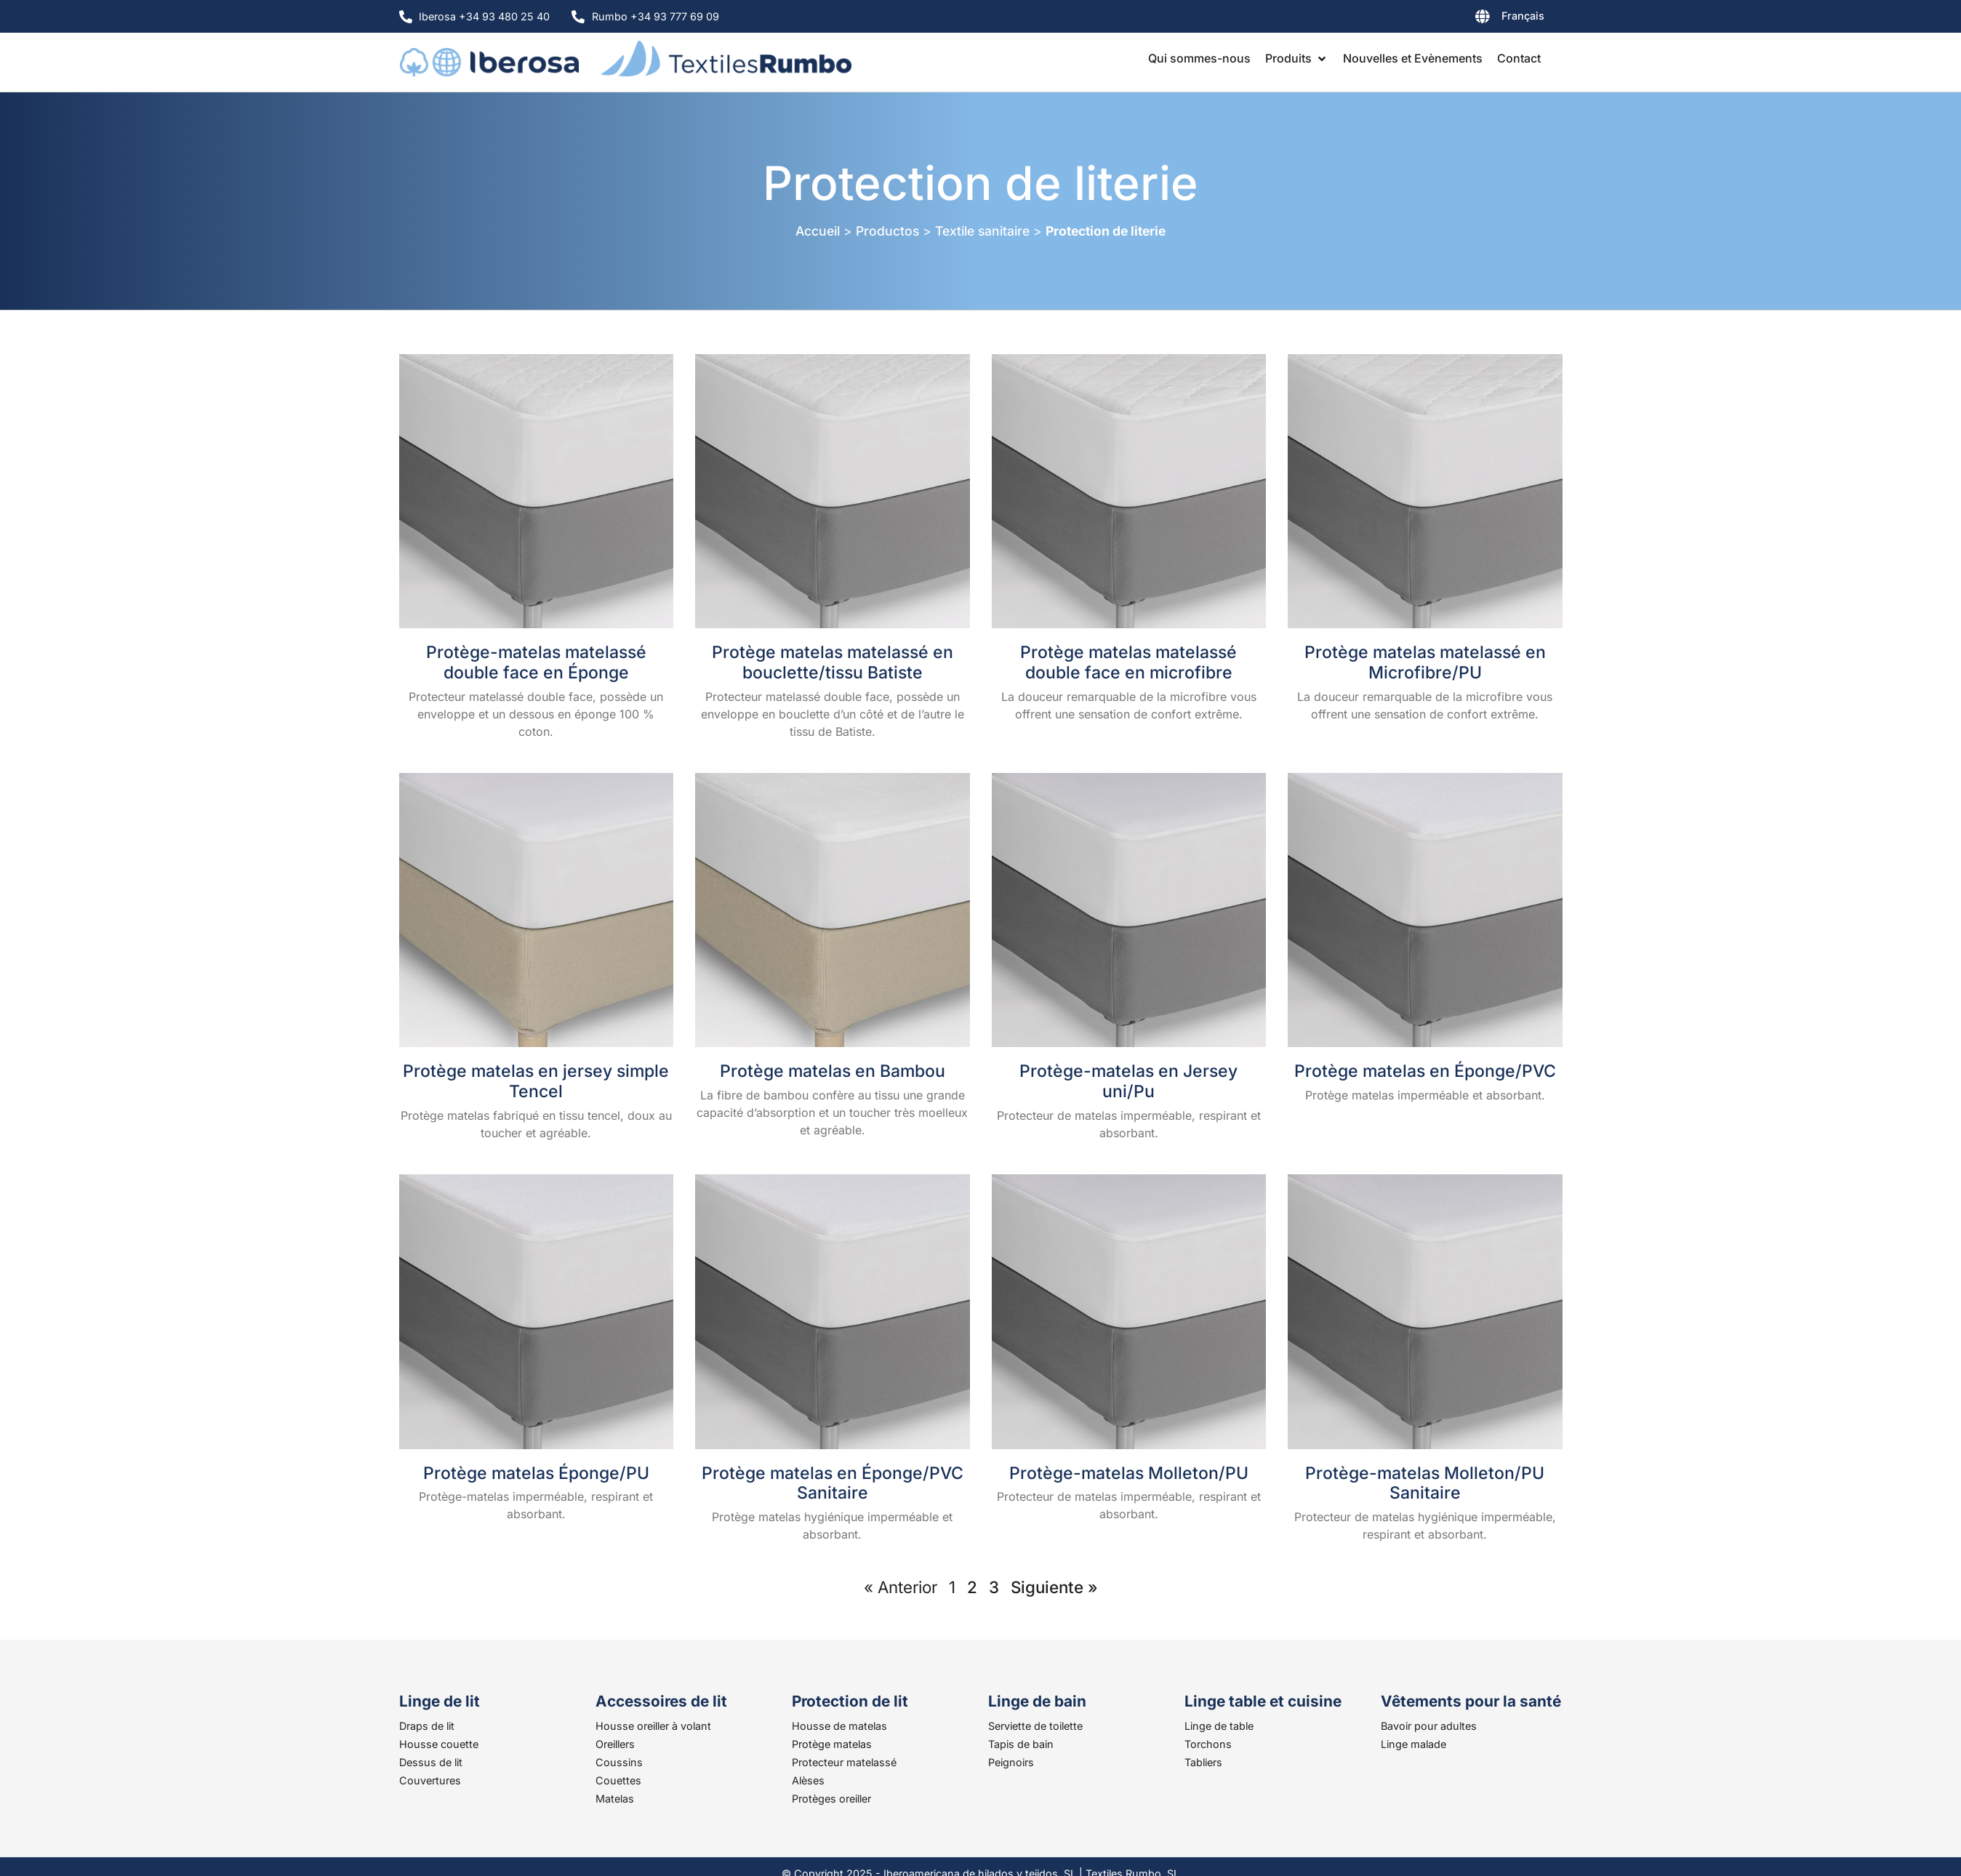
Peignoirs (1011, 1762)
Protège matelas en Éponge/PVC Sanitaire (832, 1483)
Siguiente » (1054, 1587)
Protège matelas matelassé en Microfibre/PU (1425, 662)
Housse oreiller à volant (653, 1726)
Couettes (618, 1780)
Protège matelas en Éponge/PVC (1425, 1071)
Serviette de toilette (1035, 1726)
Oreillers (615, 1744)
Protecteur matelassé (844, 1762)
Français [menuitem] (1522, 15)
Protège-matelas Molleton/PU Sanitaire (1424, 1483)
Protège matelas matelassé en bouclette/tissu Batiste (832, 662)
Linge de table (1219, 1726)
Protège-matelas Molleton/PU (1128, 1473)
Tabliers (1203, 1762)
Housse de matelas (839, 1726)
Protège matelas (832, 1744)
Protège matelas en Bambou (832, 1071)
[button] (1297, 58)
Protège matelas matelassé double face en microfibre (1128, 662)
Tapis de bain (1021, 1744)
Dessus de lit (430, 1762)
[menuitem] (1472, 19)
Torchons (1208, 1744)
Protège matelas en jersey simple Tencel (536, 1081)
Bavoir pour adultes (1429, 1726)
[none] (1472, 19)
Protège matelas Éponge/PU (536, 1473)
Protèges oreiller (831, 1798)
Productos (887, 230)
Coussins (619, 1762)
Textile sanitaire (982, 230)
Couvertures (430, 1780)
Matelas (614, 1798)
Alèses (808, 1780)
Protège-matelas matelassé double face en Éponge (536, 662)
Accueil (817, 230)
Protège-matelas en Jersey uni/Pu (1128, 1081)
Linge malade (1413, 1744)
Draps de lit (426, 1726)
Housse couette (438, 1744)
